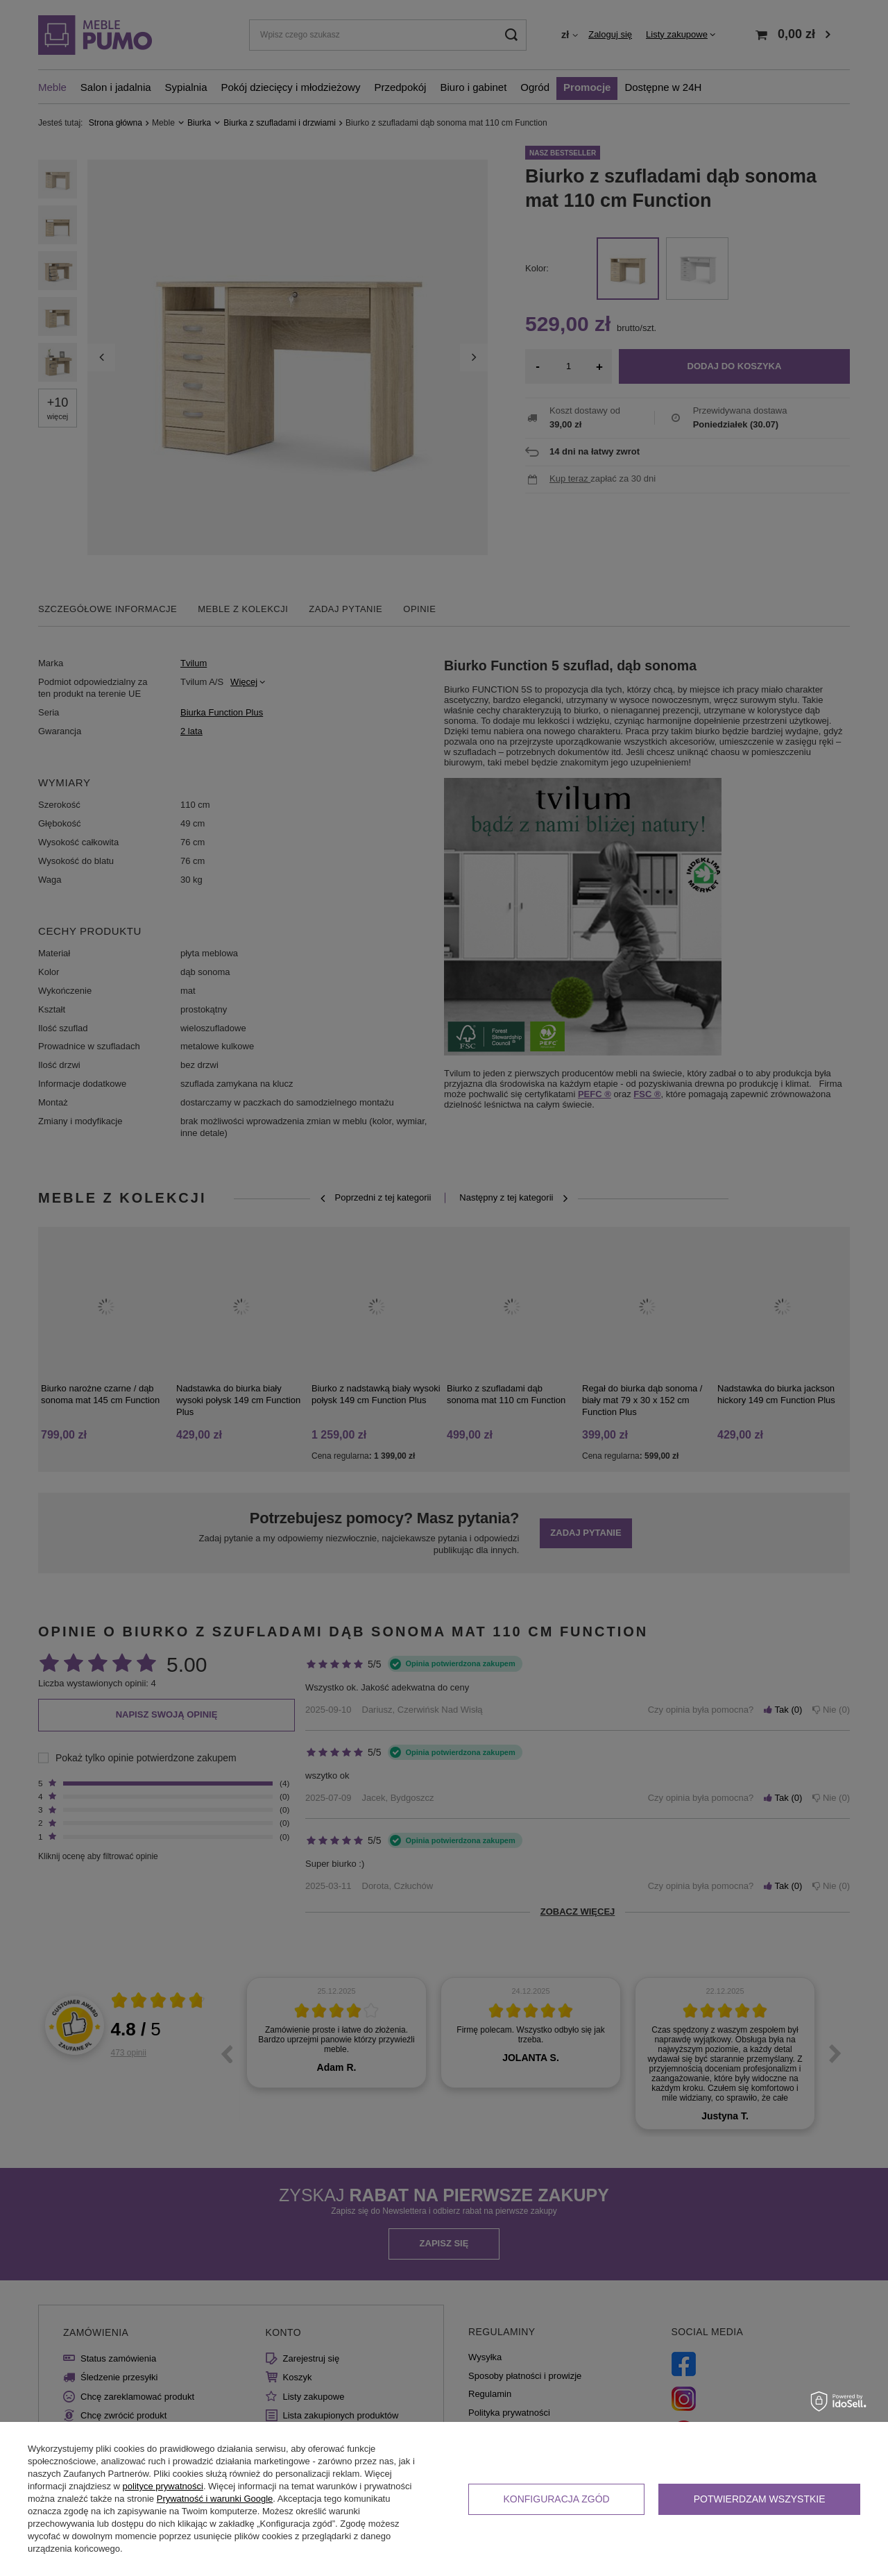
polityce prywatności (163, 2486)
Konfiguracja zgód (556, 2499)
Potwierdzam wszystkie (760, 2499)
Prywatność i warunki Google (215, 2498)
